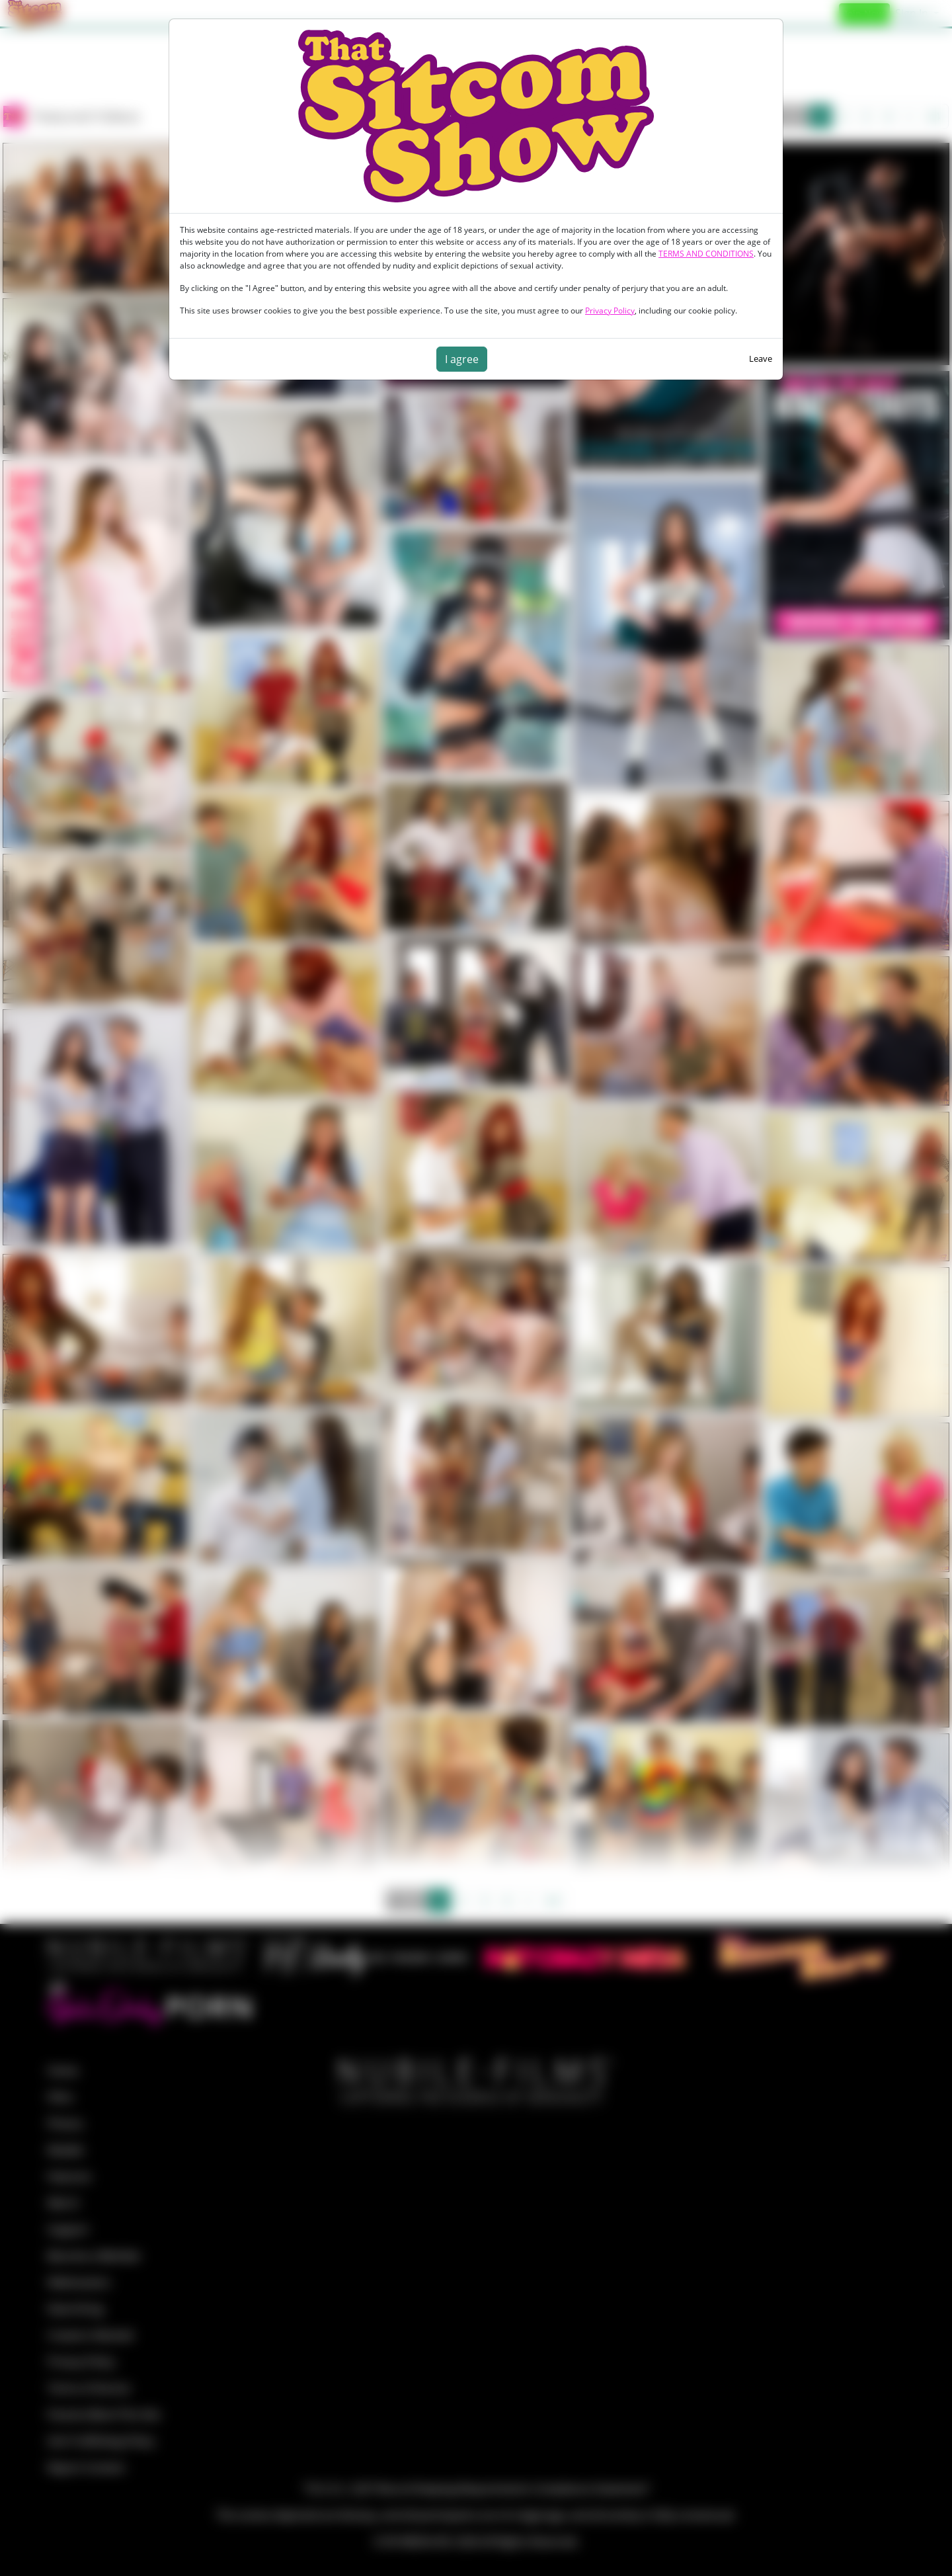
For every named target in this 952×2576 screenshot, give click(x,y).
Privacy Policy (610, 310)
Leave (760, 358)
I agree (462, 359)
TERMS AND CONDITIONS (706, 253)
